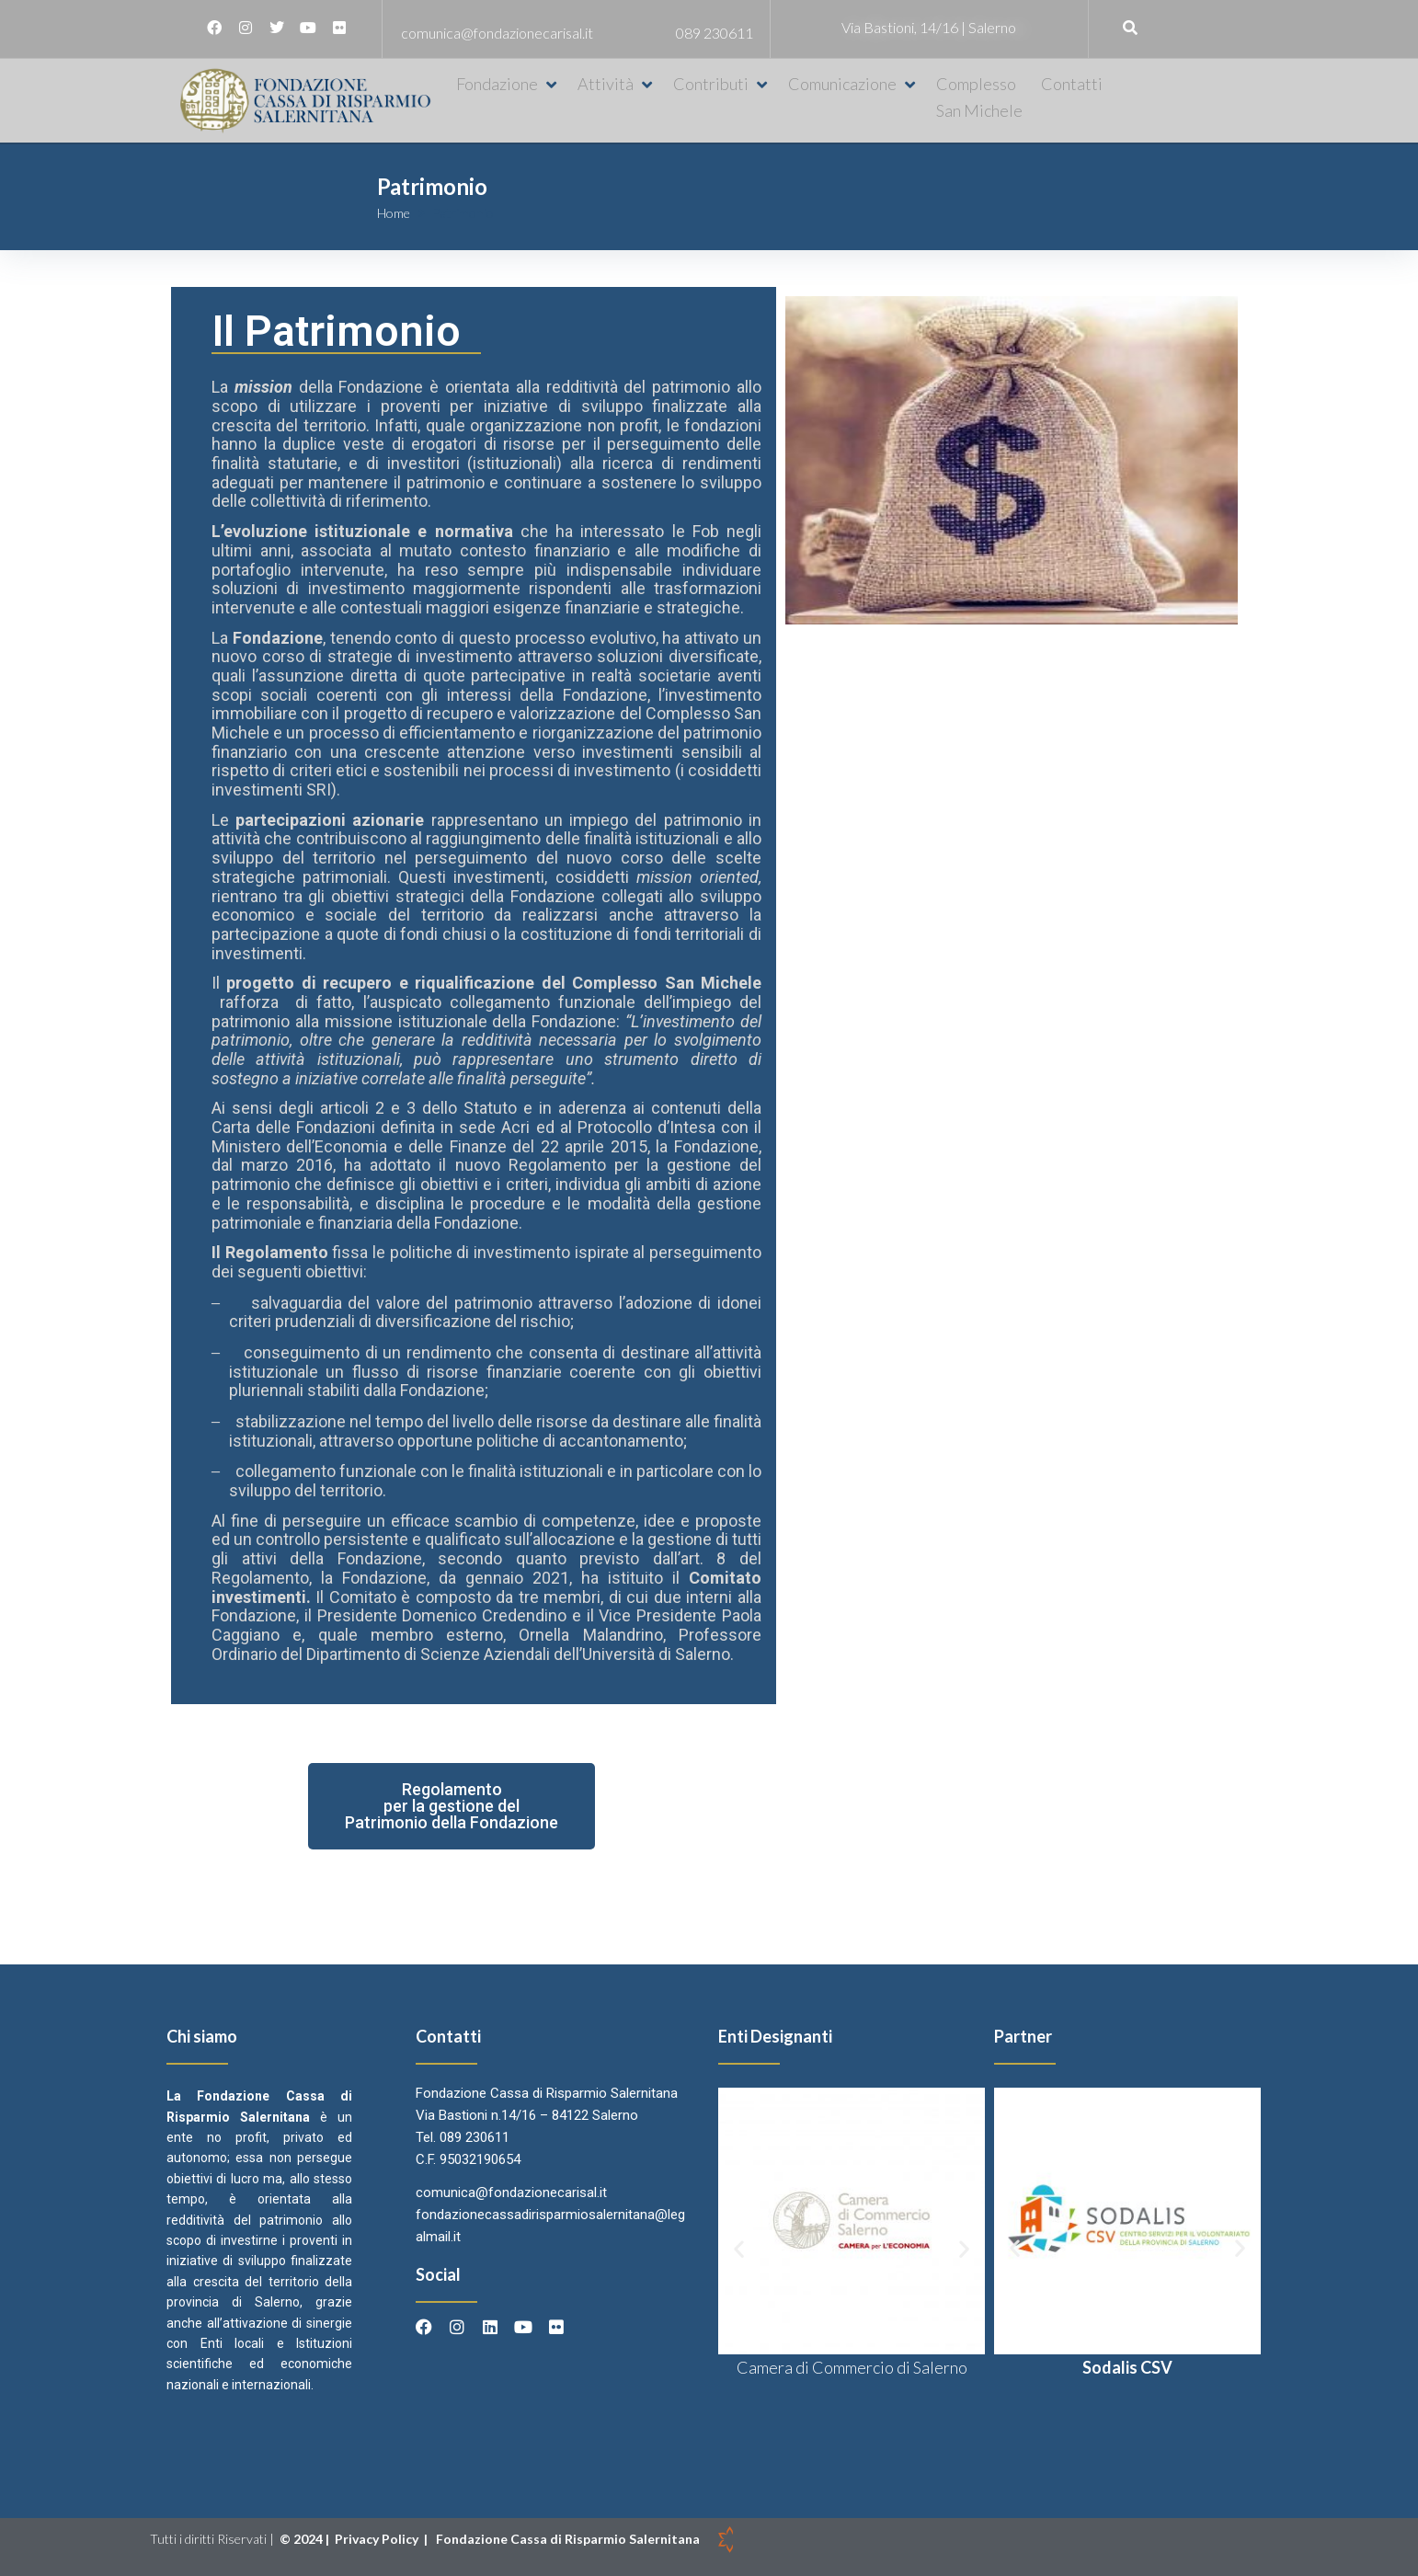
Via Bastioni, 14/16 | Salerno (928, 27)
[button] (507, 84)
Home (393, 213)
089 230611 (714, 32)
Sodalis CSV (1127, 2367)
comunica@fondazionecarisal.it (497, 32)
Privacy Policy (378, 2539)
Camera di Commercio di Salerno (852, 2367)
